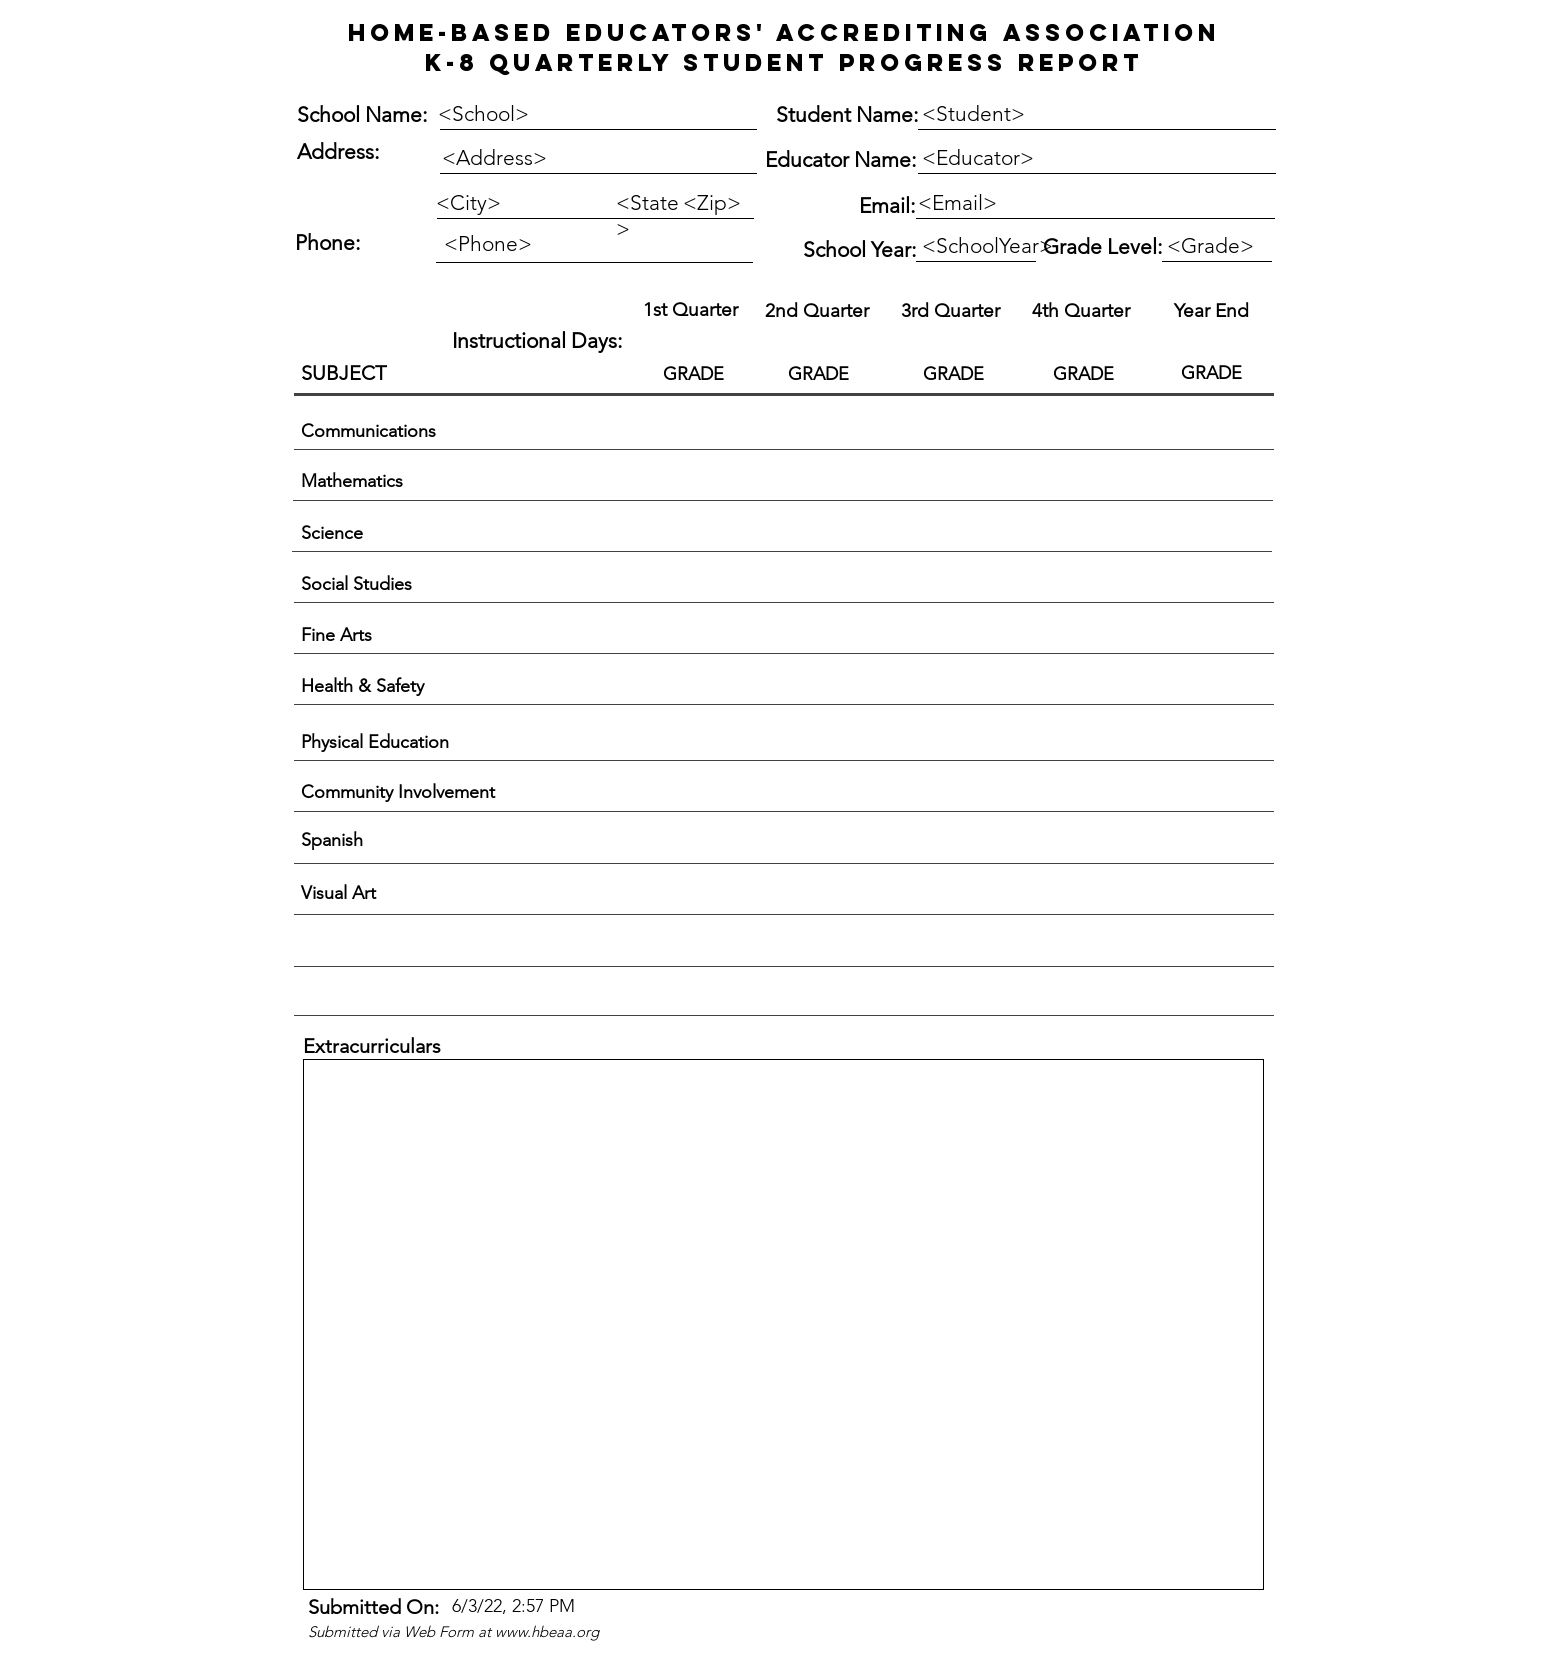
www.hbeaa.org (547, 1631)
